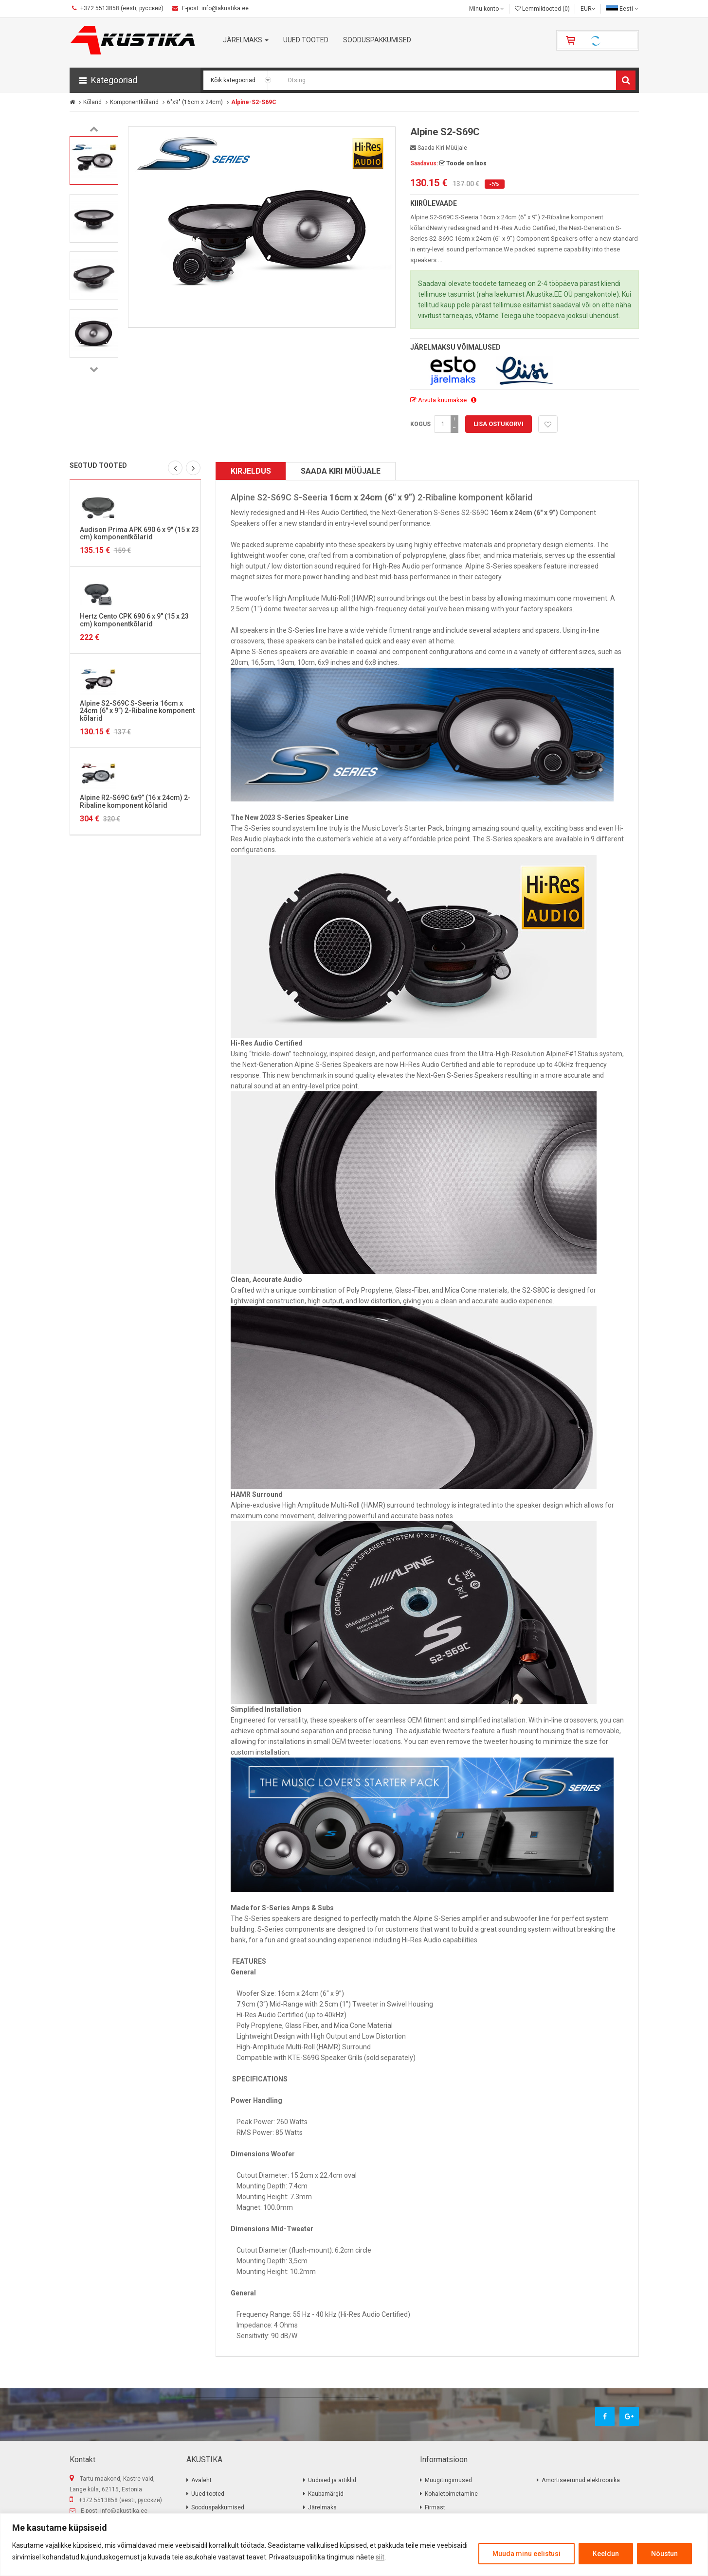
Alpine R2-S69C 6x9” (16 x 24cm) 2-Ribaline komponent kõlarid (135, 801)
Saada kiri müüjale (438, 147)
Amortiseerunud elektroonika (581, 2480)
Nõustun (664, 2554)
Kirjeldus (251, 471)
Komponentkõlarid (134, 102)
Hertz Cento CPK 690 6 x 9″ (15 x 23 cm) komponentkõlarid (134, 619)
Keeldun (606, 2554)
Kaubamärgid (326, 2493)
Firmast (435, 2507)
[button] (135, 80)
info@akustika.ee (123, 2510)
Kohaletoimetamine (451, 2493)
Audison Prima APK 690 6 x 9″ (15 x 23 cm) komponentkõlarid (139, 533)
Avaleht (201, 2480)
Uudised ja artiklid (332, 2480)
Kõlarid (92, 102)
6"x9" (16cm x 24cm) (195, 102)
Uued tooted (207, 2493)
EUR (588, 8)
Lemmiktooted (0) (542, 8)
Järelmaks (322, 2507)
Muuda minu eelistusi (526, 2554)
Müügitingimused (448, 2480)
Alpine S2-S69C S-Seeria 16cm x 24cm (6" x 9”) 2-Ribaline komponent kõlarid (137, 710)
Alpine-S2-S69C (253, 102)
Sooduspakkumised (217, 2507)
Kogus (420, 424)
